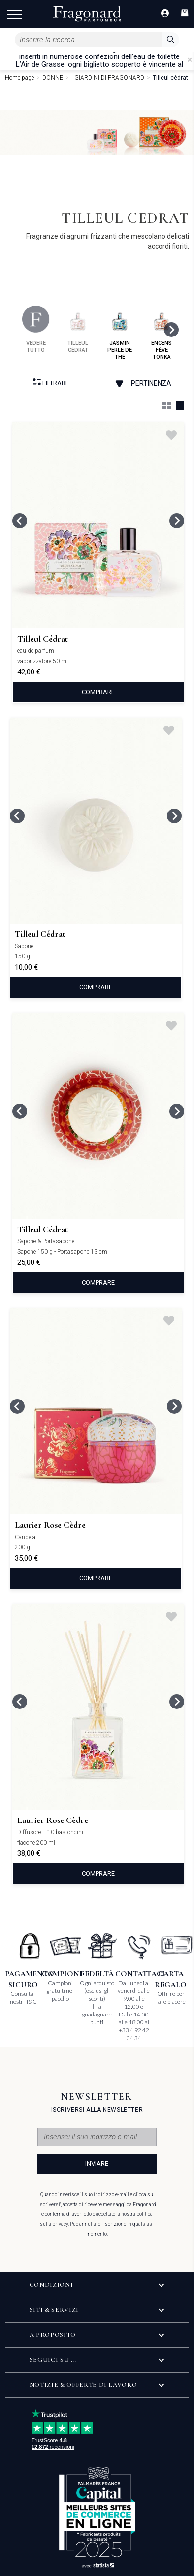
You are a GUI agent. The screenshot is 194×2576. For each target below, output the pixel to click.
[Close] (190, 60)
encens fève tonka (161, 333)
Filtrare (51, 382)
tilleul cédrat (78, 329)
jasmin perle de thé (119, 333)
